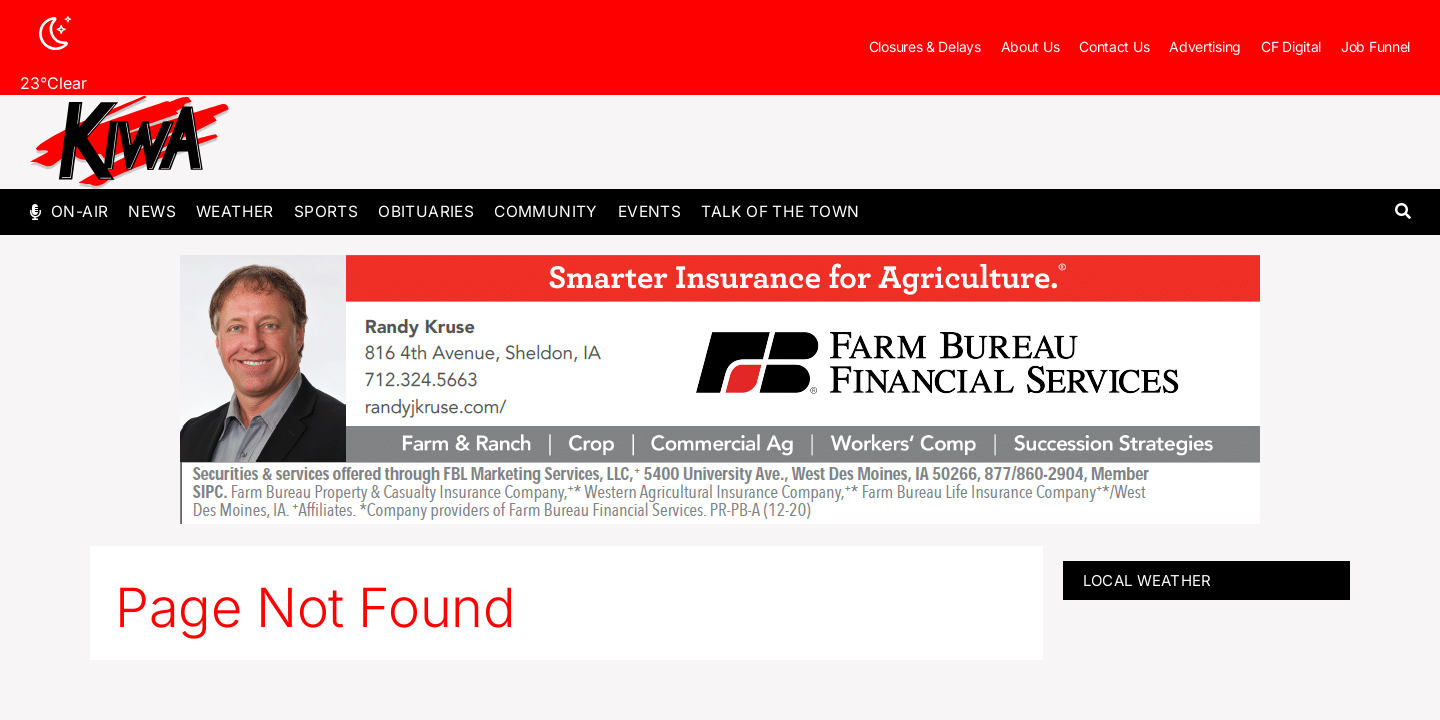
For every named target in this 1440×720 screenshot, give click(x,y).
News (152, 211)
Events (649, 211)
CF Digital (1291, 46)
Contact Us (1114, 46)
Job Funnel (1375, 46)
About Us (1030, 46)
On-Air (79, 211)
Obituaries (426, 211)
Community (546, 211)
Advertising (1205, 46)
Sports (326, 211)
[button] (1402, 212)
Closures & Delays (925, 46)
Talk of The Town (780, 211)
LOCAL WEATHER (1147, 580)
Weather (235, 211)
